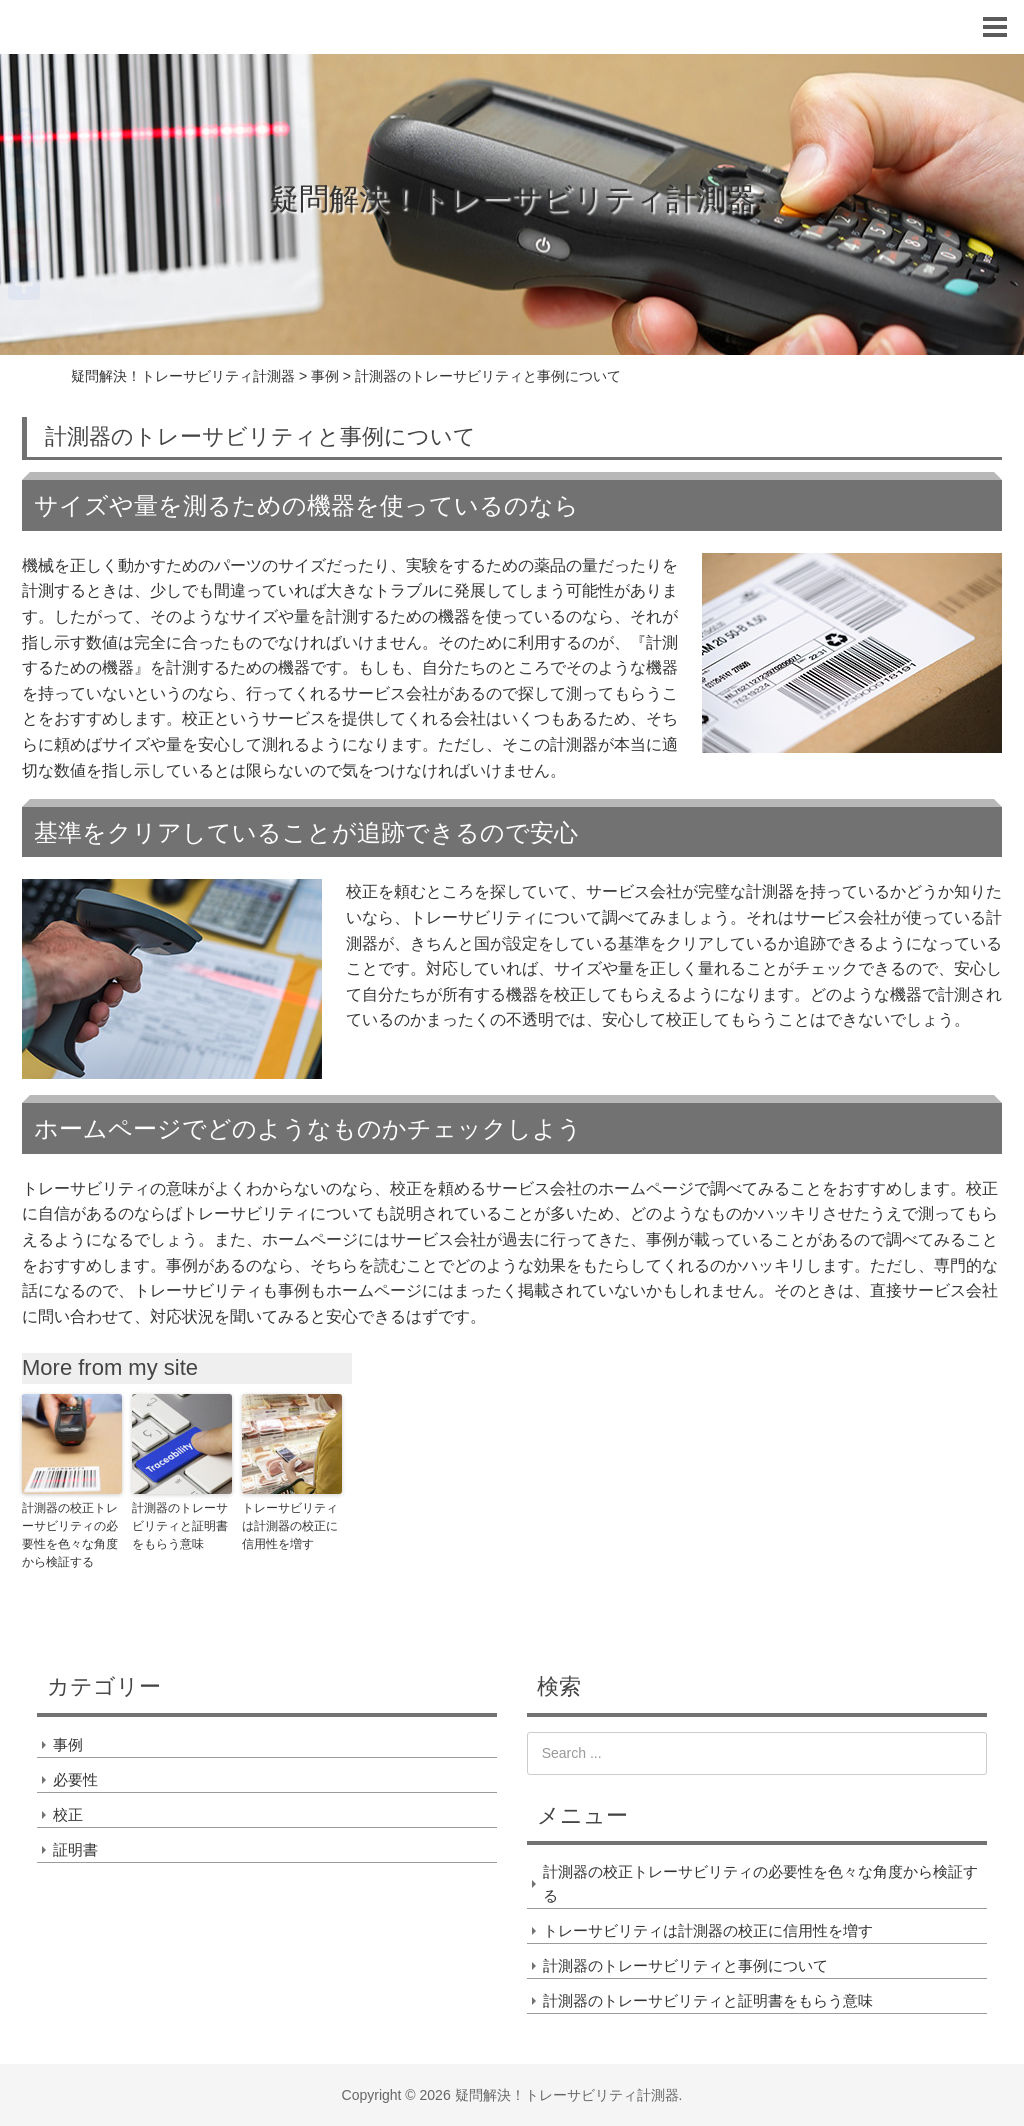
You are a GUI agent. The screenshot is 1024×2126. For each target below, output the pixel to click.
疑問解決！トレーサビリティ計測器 (512, 198)
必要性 (75, 1779)
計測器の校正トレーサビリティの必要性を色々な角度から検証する (70, 1535)
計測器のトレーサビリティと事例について (685, 1965)
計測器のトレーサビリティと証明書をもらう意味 (180, 1526)
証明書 (75, 1849)
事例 (68, 1744)
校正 (68, 1814)
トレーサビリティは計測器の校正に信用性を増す (290, 1526)
